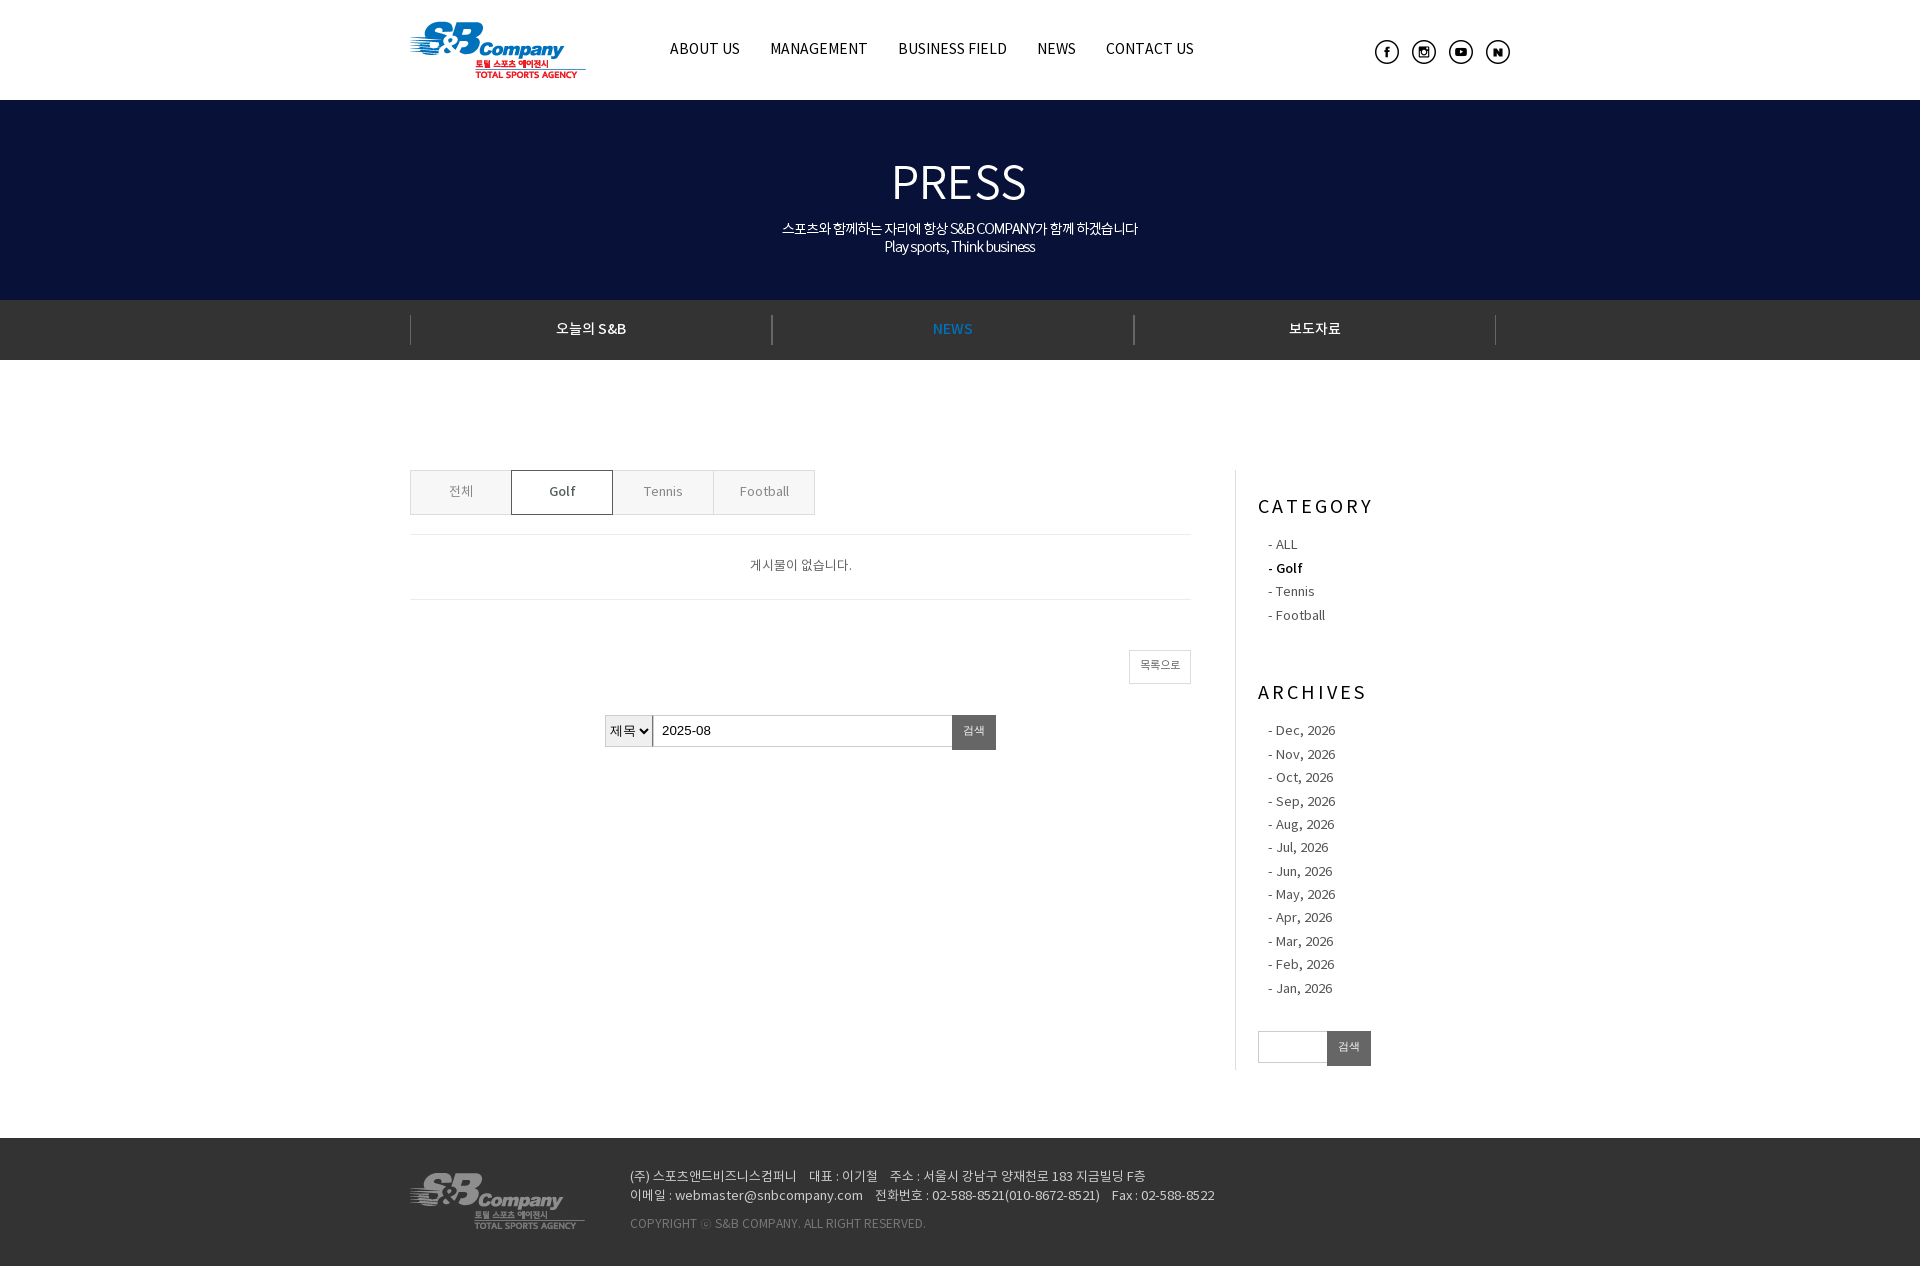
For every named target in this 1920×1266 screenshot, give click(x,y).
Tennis (663, 492)
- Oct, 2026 (1300, 778)
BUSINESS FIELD (952, 50)
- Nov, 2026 (1301, 755)
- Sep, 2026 (1301, 802)
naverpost (1498, 52)
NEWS (1056, 50)
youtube (1461, 52)
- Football (1296, 616)
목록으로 (1160, 665)
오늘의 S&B (591, 329)
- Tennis (1291, 592)
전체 (461, 492)
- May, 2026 (1301, 895)
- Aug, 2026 (1301, 825)
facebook (1387, 52)
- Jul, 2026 (1298, 848)
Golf (562, 492)
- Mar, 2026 (1300, 942)
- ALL (1283, 545)
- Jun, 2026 (1300, 872)
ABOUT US (705, 50)
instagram (1424, 52)
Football (764, 492)
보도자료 (1315, 329)
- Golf (1285, 569)
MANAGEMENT (819, 50)
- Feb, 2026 (1301, 965)
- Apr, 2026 (1300, 918)
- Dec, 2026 (1301, 731)
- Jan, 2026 (1300, 989)
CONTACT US (1150, 50)
